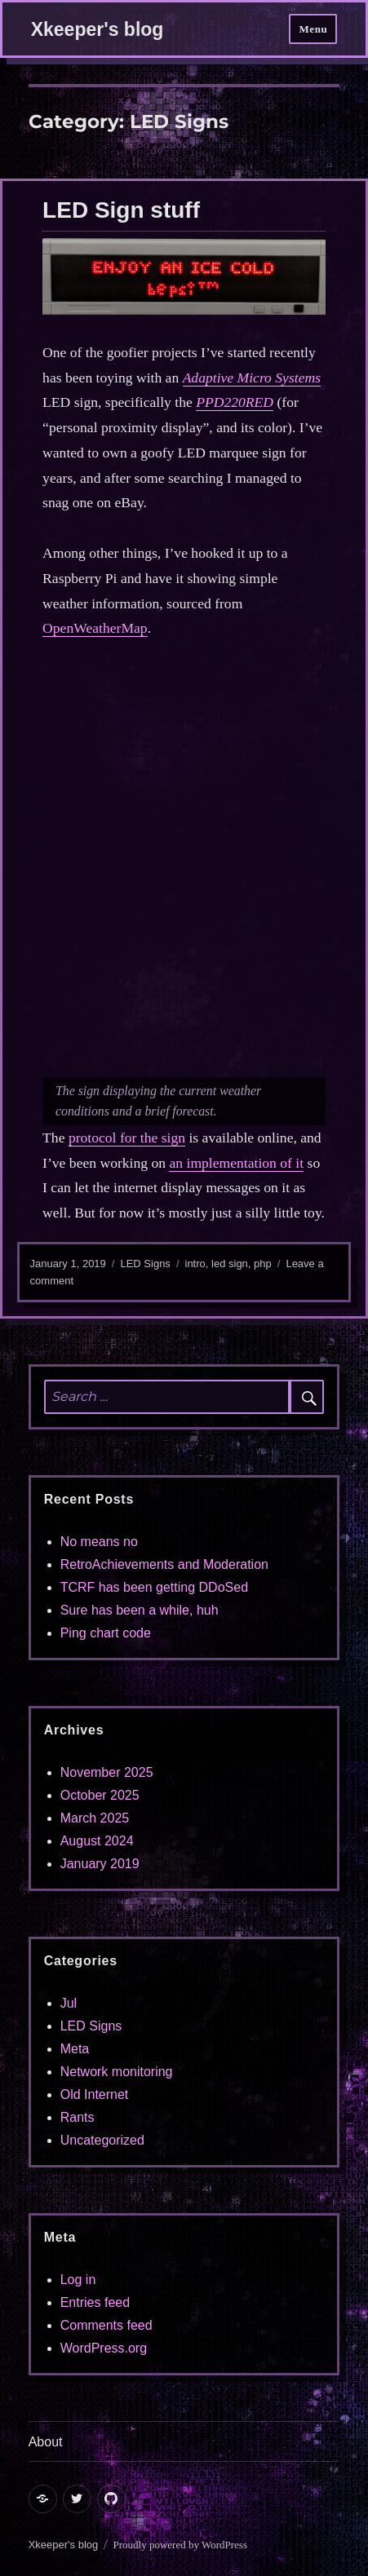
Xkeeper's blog (97, 29)
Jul (68, 2003)
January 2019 (100, 1864)
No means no (99, 1542)
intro (195, 1263)
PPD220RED (234, 402)
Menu (313, 29)
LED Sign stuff (121, 210)
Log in (78, 2280)
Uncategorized (102, 2140)
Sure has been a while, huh (139, 1610)
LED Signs (145, 1263)
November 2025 (106, 1772)
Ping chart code (105, 1633)
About (46, 2442)
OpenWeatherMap (95, 628)
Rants (77, 2117)
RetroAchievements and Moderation (164, 1564)
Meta (75, 2049)
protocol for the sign (127, 1137)
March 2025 (95, 1818)
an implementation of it (236, 1163)
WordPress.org (103, 2348)
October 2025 (100, 1795)
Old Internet (94, 2094)
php (263, 1263)
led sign (229, 1263)
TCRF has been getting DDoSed (154, 1587)
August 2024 (97, 1841)
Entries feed (95, 2302)
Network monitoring (116, 2072)
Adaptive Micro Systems (252, 377)
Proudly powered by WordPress (180, 2544)
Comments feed (106, 2325)
